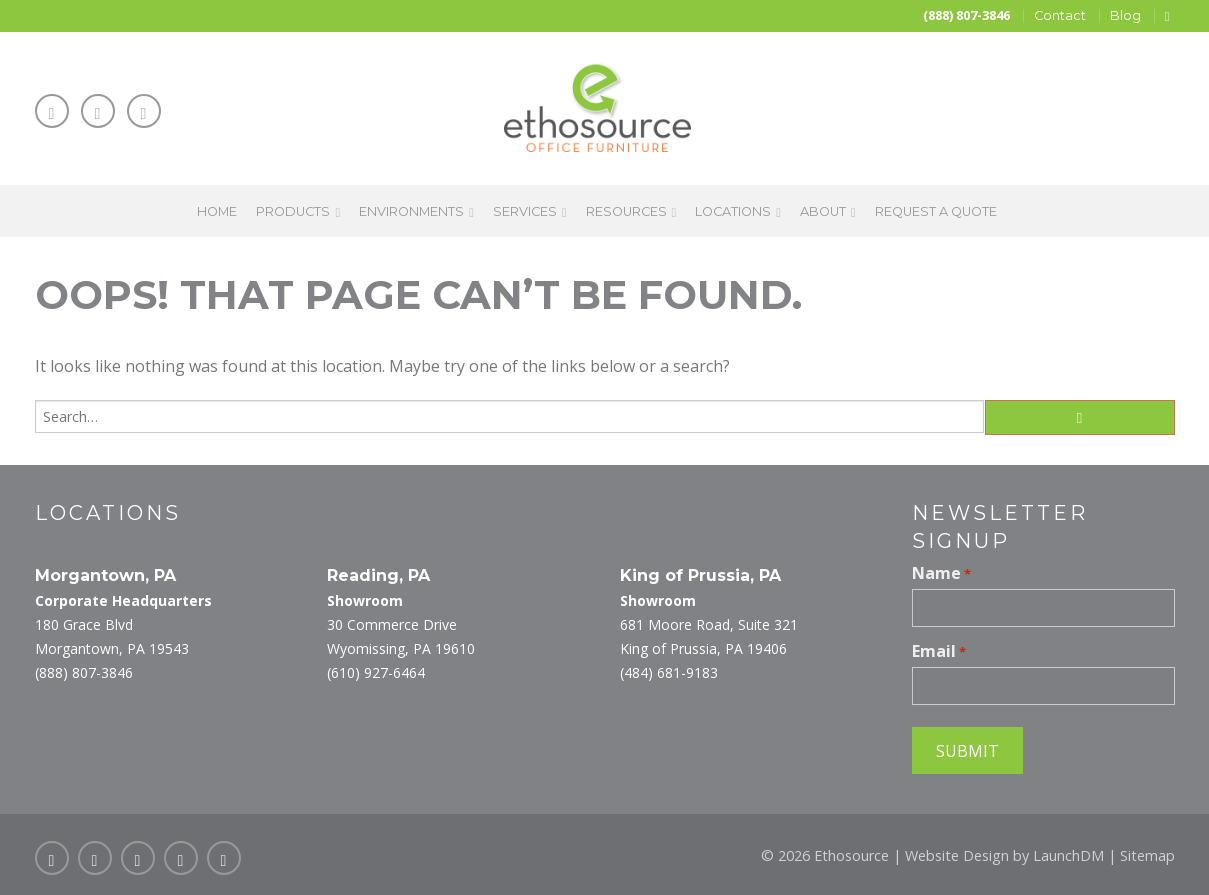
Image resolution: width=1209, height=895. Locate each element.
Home (217, 211)
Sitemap (1147, 855)
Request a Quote (936, 211)
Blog (1125, 15)
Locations (733, 211)
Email (939, 651)
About (823, 211)
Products (293, 211)
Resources (626, 211)
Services (525, 211)
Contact (1060, 15)
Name (941, 573)
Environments (411, 211)
